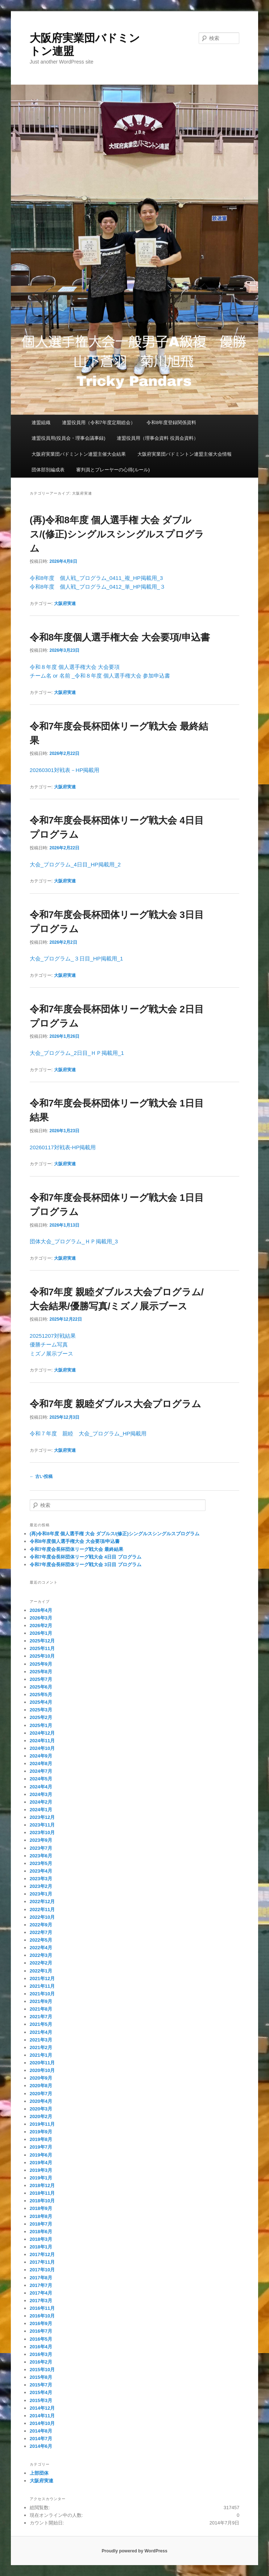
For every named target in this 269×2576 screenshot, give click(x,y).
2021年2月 (41, 2047)
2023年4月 (41, 1871)
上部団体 (39, 2473)
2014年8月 (41, 2431)
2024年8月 (41, 1763)
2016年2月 (41, 2362)
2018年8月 (41, 2216)
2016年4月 (41, 2346)
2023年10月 (42, 1832)
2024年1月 (41, 1809)
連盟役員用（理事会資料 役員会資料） (157, 438)
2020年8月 (41, 2085)
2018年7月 (41, 2224)
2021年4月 (41, 2032)
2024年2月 (41, 1802)
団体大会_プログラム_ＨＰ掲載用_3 (74, 1241)
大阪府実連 (65, 603)
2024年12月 (42, 1733)
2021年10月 (42, 1993)
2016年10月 (42, 2316)
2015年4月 (41, 2392)
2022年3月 (41, 1955)
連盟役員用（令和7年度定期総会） (98, 422)
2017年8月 (41, 2277)
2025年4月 (41, 1702)
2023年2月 (41, 1886)
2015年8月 (41, 2377)
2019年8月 (41, 2139)
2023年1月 (41, 1894)
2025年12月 (42, 1640)
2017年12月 (42, 2254)
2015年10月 (42, 2369)
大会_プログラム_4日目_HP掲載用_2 (75, 864)
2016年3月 (41, 2354)
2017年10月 (42, 2269)
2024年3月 (41, 1794)
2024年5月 (41, 1778)
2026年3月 (41, 1618)
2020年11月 (42, 2062)
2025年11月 (42, 1648)
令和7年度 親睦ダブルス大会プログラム (115, 1403)
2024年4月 (41, 1786)
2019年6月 (41, 2155)
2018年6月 (41, 2231)
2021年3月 (41, 2040)
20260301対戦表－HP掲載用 (65, 770)
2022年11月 (42, 1909)
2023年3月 (41, 1878)
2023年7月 (41, 1848)
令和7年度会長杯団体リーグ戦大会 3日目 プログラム (85, 1564)
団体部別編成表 (48, 469)
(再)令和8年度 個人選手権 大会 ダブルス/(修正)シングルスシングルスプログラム (117, 534)
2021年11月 (42, 1986)
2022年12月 (42, 1901)
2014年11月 (42, 2415)
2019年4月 (41, 2162)
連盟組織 (41, 422)
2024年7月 (41, 1771)
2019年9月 (41, 2131)
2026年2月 (41, 1625)
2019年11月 (42, 2124)
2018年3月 (41, 2239)
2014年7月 (41, 2438)
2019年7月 (41, 2147)
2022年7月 (41, 1932)
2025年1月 (41, 1725)
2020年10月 (42, 2070)
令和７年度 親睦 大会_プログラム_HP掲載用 (88, 1433)
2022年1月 (41, 1971)
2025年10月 (42, 1656)
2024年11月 (42, 1740)
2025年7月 (41, 1679)
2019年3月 (41, 2170)
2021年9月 (41, 2001)
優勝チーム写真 (49, 1344)
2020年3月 (41, 2109)
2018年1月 (41, 2247)
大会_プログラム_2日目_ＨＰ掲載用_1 (77, 1053)
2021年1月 (41, 2055)
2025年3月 (41, 1709)
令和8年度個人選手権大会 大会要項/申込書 (120, 637)
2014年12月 (42, 2408)
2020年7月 (41, 2093)
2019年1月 (41, 2178)
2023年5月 (41, 1863)
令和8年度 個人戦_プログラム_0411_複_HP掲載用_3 (96, 578)
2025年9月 (41, 1664)
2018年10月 (42, 2200)
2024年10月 (42, 1748)
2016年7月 (41, 2331)
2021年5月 (41, 2024)
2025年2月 (41, 1717)
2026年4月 (41, 1610)
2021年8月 (41, 2009)
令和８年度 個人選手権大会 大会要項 (75, 667)
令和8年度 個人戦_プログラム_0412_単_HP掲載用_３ (97, 587)
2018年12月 (42, 2185)
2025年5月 (41, 1694)
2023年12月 (42, 1817)
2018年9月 (41, 2208)
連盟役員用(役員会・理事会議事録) (68, 438)
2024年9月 (41, 1756)
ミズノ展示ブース (51, 1353)
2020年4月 (41, 2101)
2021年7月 (41, 2016)
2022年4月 (41, 1947)
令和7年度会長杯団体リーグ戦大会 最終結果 (76, 1549)
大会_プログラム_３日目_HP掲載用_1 (76, 958)
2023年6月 (41, 1855)
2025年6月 (41, 1687)
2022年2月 (41, 1963)
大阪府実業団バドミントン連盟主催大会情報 (184, 454)
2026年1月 (41, 1633)
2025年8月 (41, 1671)
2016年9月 (41, 2323)
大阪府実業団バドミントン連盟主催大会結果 (79, 454)
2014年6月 (41, 2446)
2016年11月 (42, 2308)
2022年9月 (41, 1924)
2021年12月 (42, 1978)
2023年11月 (42, 1825)
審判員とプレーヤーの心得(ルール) (113, 469)
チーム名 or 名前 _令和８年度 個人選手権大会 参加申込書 (100, 676)
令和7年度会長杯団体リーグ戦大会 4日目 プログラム (85, 1557)
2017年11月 (42, 2262)
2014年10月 (42, 2423)
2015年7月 (41, 2385)
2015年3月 (41, 2400)
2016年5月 (41, 2339)
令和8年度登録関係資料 (171, 422)
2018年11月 (42, 2193)
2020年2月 (41, 2116)
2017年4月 (41, 2293)
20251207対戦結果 (53, 1336)
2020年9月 (41, 2078)
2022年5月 (41, 1940)
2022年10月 (42, 1917)
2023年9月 (41, 1840)
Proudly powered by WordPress (134, 2550)
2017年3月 (41, 2300)
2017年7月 (41, 2285)
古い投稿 (41, 1476)
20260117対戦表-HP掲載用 (63, 1147)
